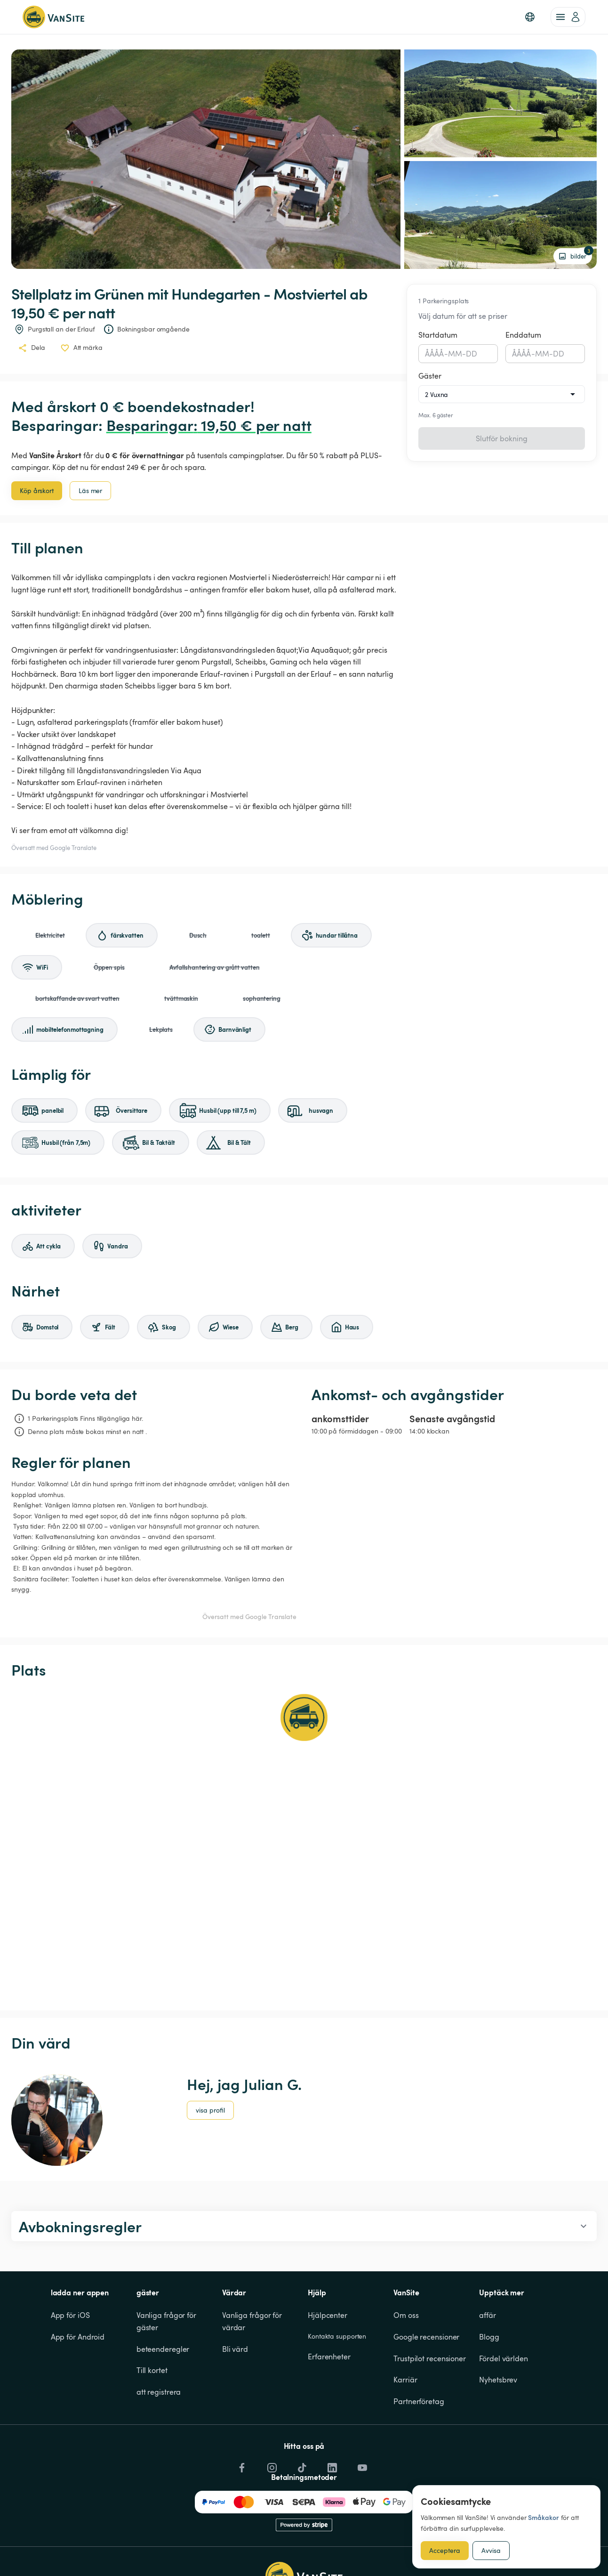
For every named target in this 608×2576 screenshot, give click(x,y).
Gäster (429, 376)
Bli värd (235, 2349)
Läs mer (90, 490)
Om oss (405, 2315)
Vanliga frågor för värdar (253, 2321)
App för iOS (70, 2315)
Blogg (489, 2337)
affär (487, 2315)
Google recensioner (426, 2337)
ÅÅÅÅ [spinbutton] (434, 353)
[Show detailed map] (304, 1844)
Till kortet (152, 2370)
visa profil (210, 2110)
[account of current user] (568, 17)
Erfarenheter (329, 2356)
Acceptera (444, 2550)
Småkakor (543, 2517)
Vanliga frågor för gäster (167, 2321)
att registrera (158, 2392)
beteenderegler (163, 2349)
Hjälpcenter (327, 2315)
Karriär (405, 2379)
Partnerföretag (418, 2401)
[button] (529, 17)
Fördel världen (503, 2358)
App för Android (78, 2337)
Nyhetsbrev (498, 2379)
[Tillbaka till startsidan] (53, 17)
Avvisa (491, 2550)
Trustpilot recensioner (429, 2358)
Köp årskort (37, 490)
